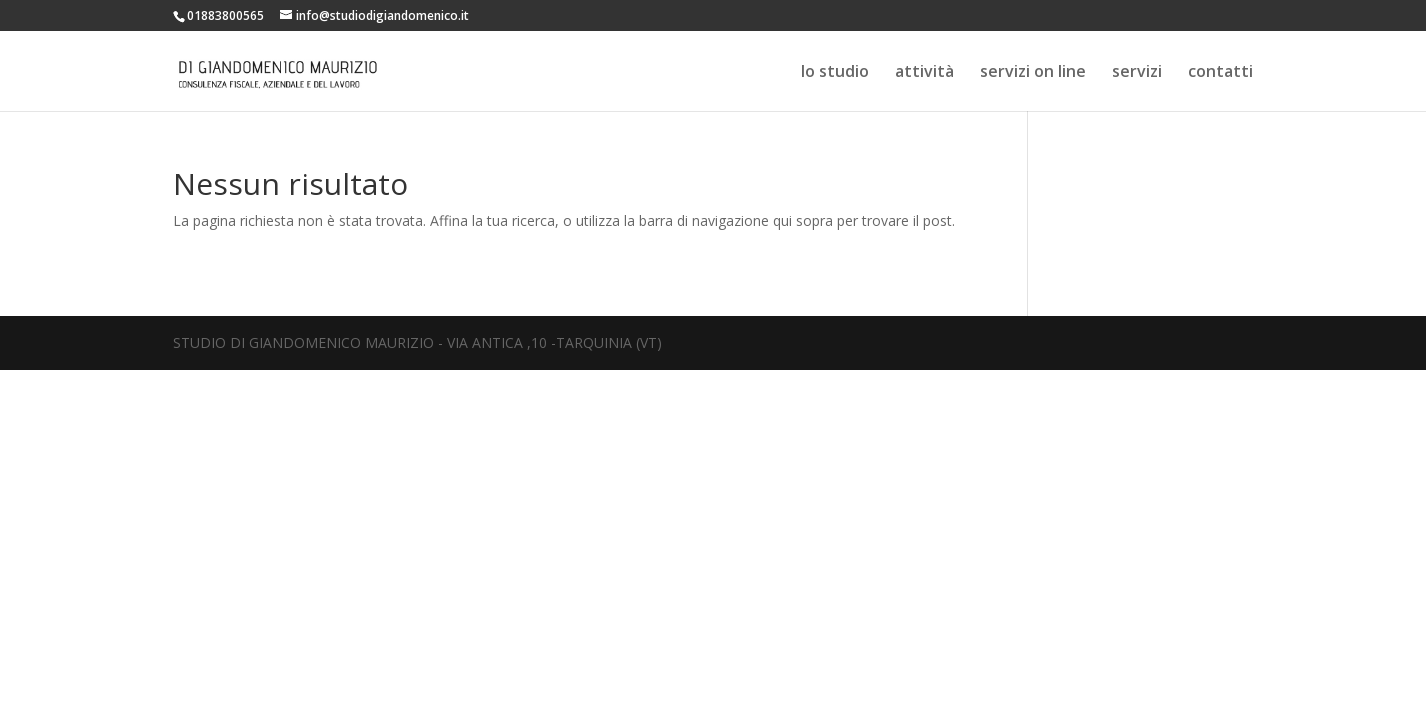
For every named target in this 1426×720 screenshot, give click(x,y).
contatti (1220, 73)
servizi (1137, 73)
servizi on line (1033, 73)
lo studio (835, 73)
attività (924, 73)
